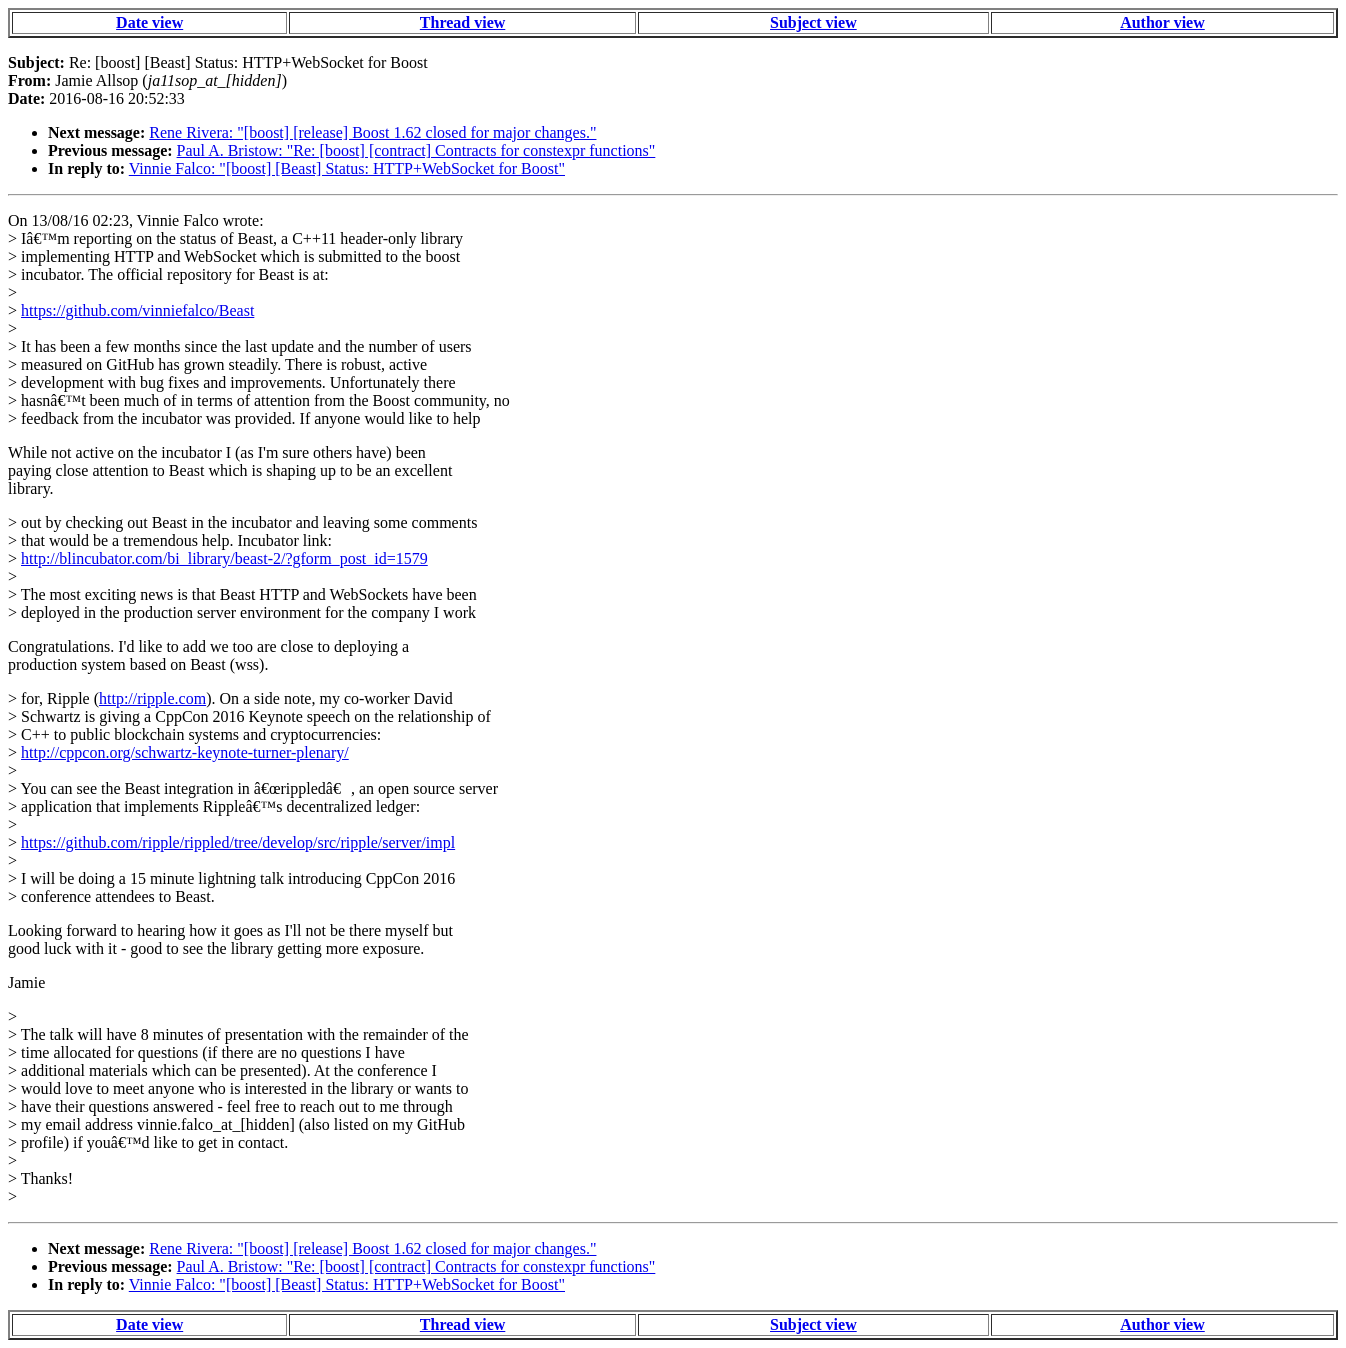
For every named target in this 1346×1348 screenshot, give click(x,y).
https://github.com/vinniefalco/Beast (137, 310)
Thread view (462, 22)
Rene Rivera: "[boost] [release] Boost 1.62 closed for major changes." (372, 132)
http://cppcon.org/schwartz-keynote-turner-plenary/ (185, 752)
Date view (149, 22)
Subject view (813, 22)
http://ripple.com (152, 698)
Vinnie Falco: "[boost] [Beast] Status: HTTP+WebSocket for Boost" (347, 168)
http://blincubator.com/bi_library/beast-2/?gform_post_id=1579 (224, 558)
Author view (1162, 22)
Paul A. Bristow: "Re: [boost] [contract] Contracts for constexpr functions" (416, 150)
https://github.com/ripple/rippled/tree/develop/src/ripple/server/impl (238, 842)
